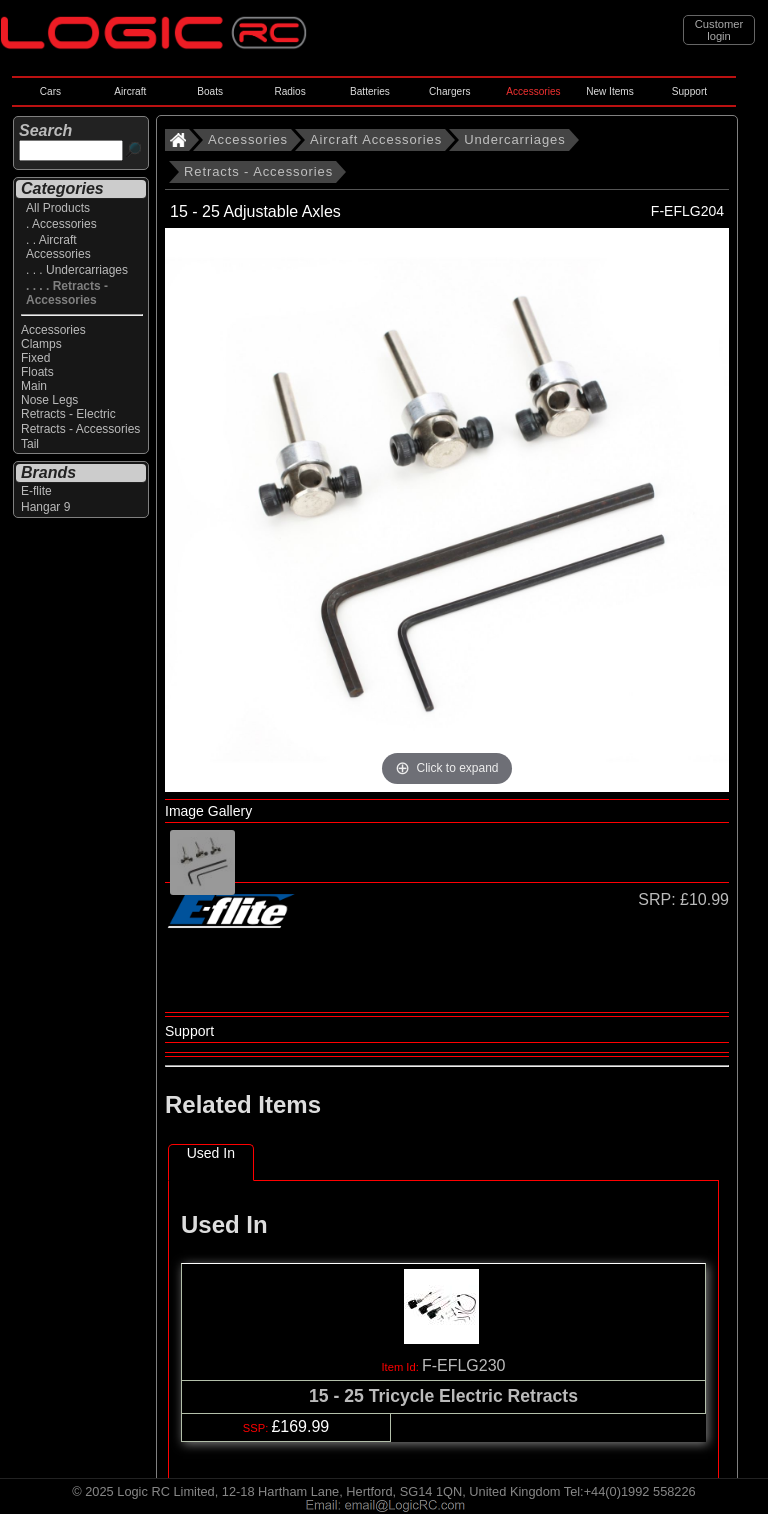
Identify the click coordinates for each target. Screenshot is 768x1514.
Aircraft (130, 91)
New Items (610, 91)
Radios (289, 91)
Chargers (449, 91)
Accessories (533, 91)
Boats (210, 91)
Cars (50, 91)
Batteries (370, 91)
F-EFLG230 (464, 1365)
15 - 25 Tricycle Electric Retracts (443, 1396)
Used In (211, 1153)
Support (689, 91)
